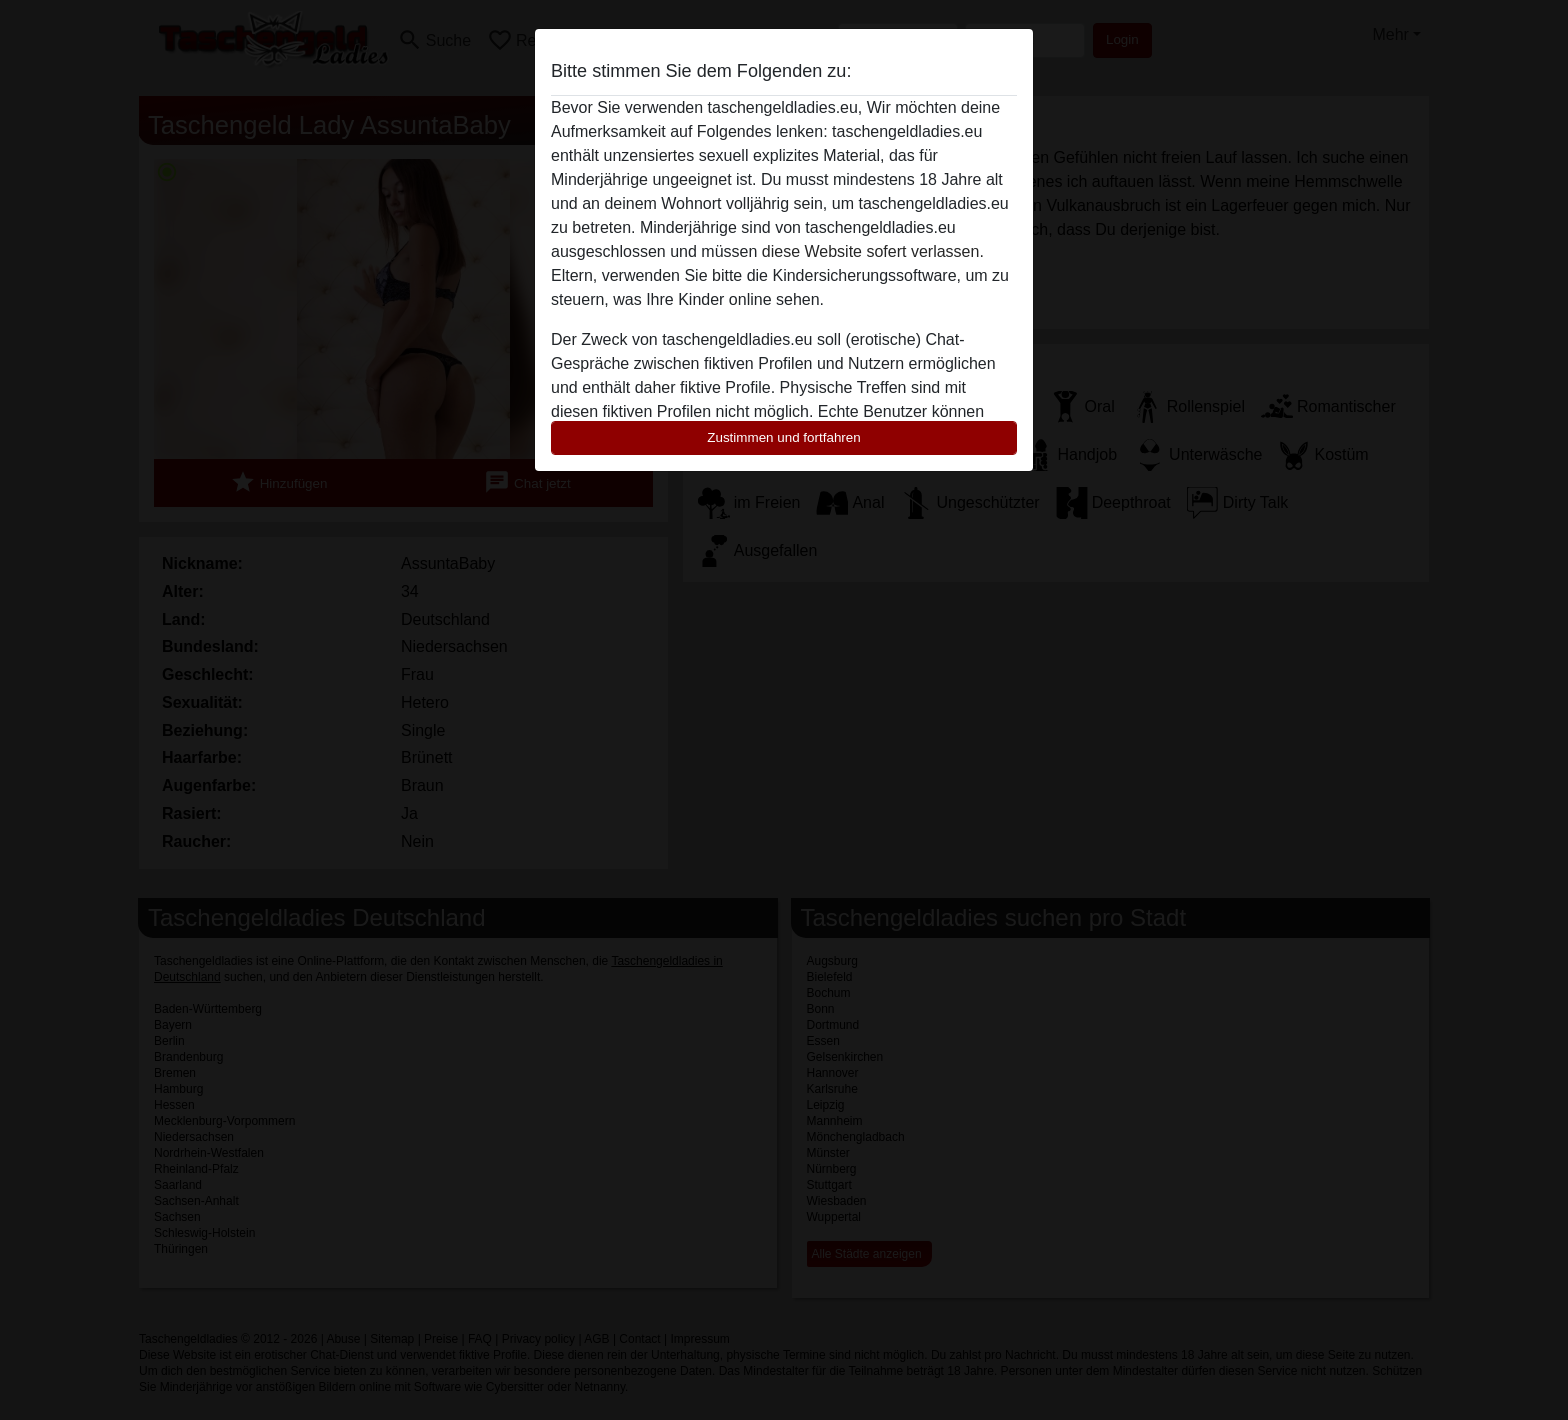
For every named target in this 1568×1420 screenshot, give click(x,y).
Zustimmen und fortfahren (784, 437)
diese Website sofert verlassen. (873, 251)
